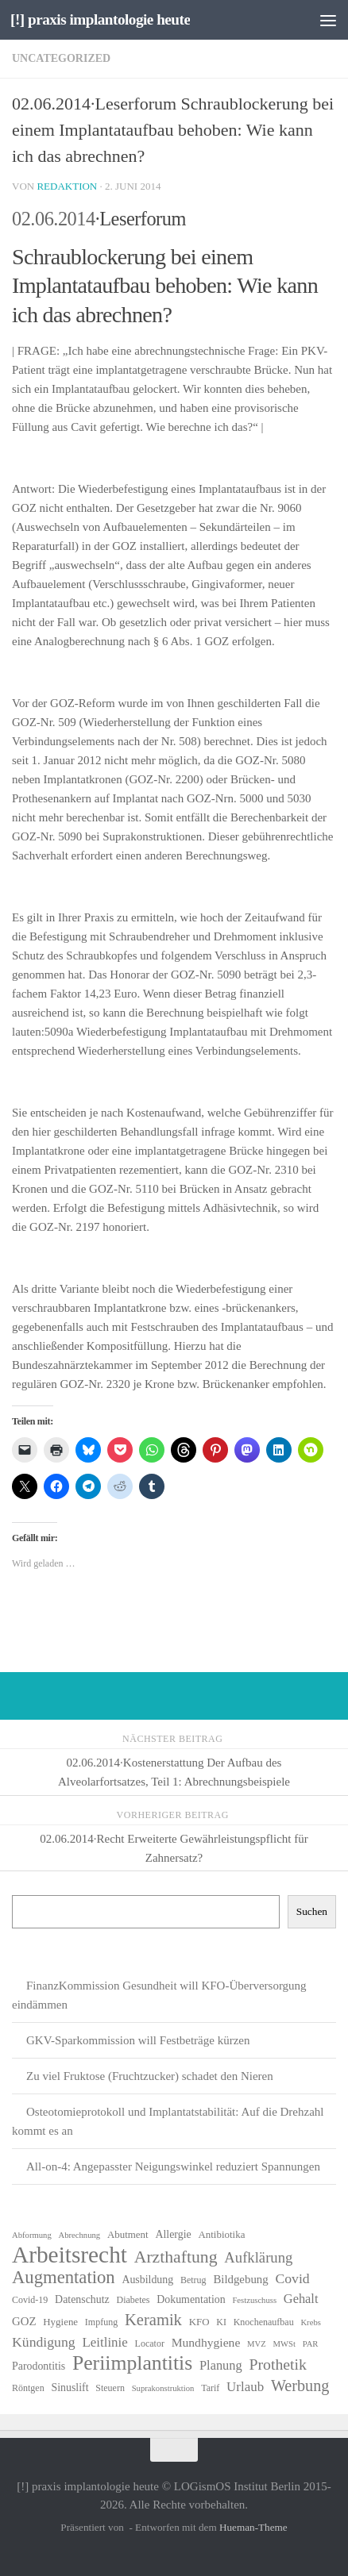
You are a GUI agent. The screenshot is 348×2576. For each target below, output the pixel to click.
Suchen (311, 1911)
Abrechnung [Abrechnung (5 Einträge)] (79, 2235)
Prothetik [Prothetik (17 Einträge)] (278, 2364)
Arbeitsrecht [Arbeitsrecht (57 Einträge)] (69, 2254)
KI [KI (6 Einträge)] (221, 2322)
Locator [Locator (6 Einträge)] (149, 2343)
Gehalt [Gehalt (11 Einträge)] (301, 2298)
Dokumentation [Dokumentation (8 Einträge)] (191, 2299)
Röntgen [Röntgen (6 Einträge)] (28, 2387)
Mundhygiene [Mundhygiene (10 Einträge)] (206, 2342)
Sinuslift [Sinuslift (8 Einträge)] (69, 2387)
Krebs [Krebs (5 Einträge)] (310, 2322)
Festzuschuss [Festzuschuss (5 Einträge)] (254, 2300)
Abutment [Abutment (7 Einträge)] (128, 2234)
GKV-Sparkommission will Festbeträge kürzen (138, 2040)
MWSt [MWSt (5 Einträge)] (284, 2344)
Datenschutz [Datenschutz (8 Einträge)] (82, 2299)
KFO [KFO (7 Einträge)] (199, 2322)
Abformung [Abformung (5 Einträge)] (32, 2235)
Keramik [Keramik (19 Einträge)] (153, 2319)
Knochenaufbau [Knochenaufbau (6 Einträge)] (264, 2322)
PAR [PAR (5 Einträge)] (311, 2344)
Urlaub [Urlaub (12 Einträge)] (245, 2386)
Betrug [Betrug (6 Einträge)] (193, 2280)
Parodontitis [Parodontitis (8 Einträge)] (38, 2366)
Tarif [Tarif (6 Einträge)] (210, 2387)
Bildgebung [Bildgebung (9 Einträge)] (240, 2279)
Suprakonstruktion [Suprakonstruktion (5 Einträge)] (163, 2388)
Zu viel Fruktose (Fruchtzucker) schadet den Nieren (149, 2076)
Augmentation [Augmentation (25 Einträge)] (63, 2277)
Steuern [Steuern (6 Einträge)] (110, 2387)
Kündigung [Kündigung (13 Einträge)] (43, 2342)
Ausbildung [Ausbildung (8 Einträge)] (147, 2280)
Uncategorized (61, 58)
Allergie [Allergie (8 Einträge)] (173, 2234)
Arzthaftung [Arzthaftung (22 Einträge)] (176, 2256)
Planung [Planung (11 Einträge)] (220, 2365)
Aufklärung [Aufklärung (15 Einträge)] (258, 2257)
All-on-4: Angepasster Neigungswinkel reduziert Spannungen (173, 2166)
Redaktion (67, 186)
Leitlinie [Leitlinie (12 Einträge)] (104, 2342)
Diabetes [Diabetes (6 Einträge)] (133, 2299)
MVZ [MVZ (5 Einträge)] (256, 2344)
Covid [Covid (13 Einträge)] (292, 2278)
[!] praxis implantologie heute (100, 19)
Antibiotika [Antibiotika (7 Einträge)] (221, 2234)
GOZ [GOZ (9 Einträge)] (24, 2321)
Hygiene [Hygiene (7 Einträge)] (60, 2322)
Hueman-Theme (253, 2527)
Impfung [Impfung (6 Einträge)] (101, 2322)
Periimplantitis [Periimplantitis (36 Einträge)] (132, 2363)
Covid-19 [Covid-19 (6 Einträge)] (30, 2299)
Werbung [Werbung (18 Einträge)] (300, 2385)
